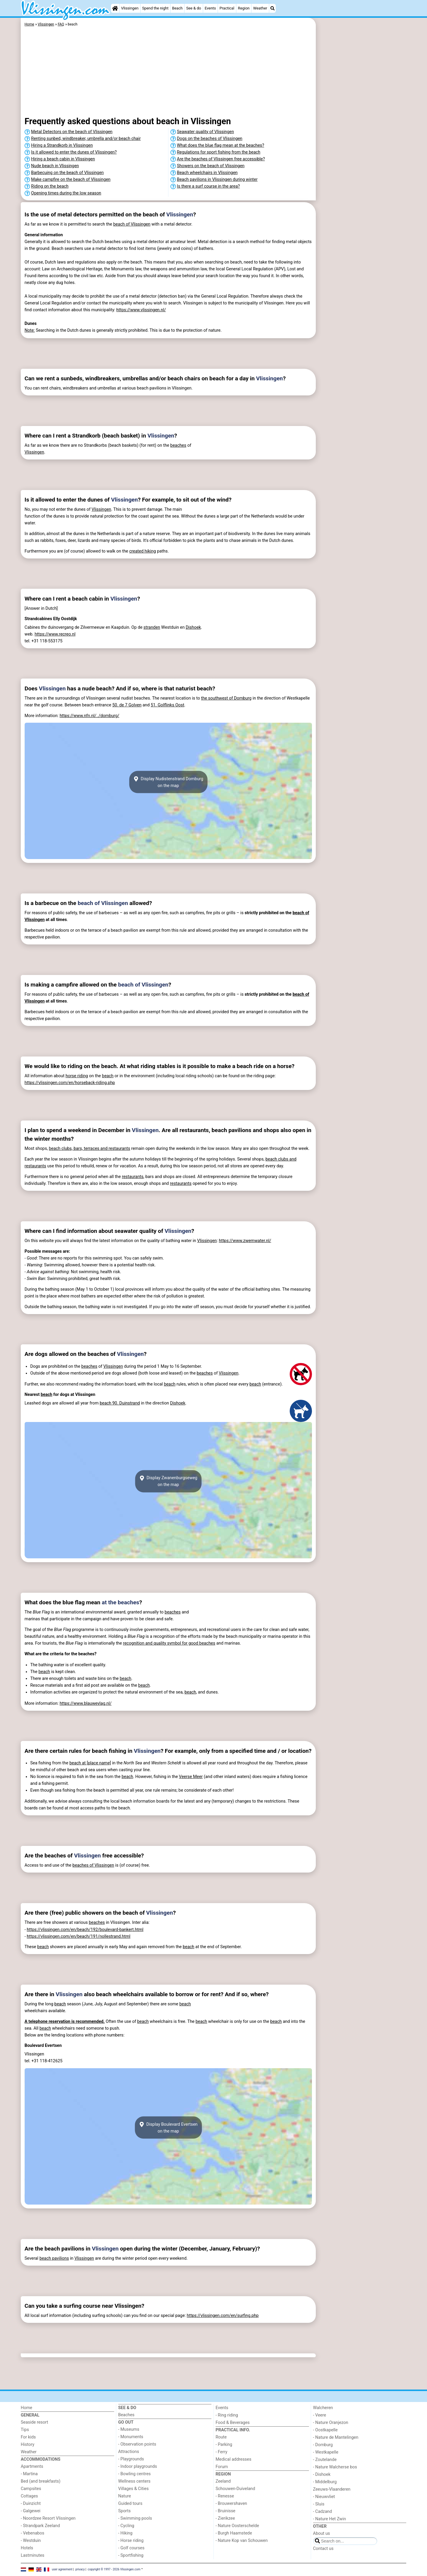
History (27, 2444)
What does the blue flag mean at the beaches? (220, 145)
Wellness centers (134, 2481)
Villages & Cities (133, 2488)
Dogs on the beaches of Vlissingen (210, 138)
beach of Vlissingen (131, 224)
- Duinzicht (31, 2503)
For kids (28, 2437)
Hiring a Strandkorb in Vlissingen (62, 145)
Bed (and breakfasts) (40, 2481)
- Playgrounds (131, 2459)
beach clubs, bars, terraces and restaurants (89, 1148)
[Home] (115, 8)
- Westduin (31, 2540)
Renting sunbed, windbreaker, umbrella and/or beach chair (86, 138)
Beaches (126, 2414)
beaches (178, 445)
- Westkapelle (325, 2452)
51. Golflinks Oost (167, 705)
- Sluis (318, 2504)
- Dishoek (322, 2474)
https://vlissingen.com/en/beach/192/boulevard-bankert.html (85, 1929)
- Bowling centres (134, 2473)
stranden (152, 627)
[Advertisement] (361, 154)
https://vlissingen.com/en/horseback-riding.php (70, 1082)
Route (221, 2437)
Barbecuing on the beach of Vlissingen (67, 172)
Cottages (29, 2496)
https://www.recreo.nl (55, 634)
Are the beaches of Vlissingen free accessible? (221, 159)
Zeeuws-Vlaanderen (331, 2489)
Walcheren (323, 2407)
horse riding (77, 1075)
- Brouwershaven (231, 2503)
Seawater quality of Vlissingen (205, 131)
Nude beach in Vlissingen (55, 165)
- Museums (128, 2429)
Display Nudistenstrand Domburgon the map (168, 782)
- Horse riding (131, 2540)
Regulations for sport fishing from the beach (218, 152)
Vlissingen (129, 8)
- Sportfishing (131, 2555)
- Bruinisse (225, 2510)
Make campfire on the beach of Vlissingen (71, 179)
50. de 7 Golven (126, 705)
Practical (226, 8)
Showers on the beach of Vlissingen (211, 165)
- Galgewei (30, 2510)
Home (26, 2407)
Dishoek (193, 627)
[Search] (272, 8)
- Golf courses (131, 2548)
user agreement (62, 2569)
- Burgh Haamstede (234, 2533)
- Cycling (126, 2525)
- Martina (29, 2473)
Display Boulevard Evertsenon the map (168, 2127)
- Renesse (225, 2496)
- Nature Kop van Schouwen (242, 2540)
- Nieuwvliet (324, 2496)
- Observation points (137, 2444)
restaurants (133, 1176)
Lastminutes (32, 2555)
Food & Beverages (233, 2422)
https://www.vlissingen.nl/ (141, 309)
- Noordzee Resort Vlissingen (48, 2518)
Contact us (323, 2548)
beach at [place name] (90, 1763)
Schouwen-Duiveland (235, 2488)
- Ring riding (227, 2415)
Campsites (31, 2488)
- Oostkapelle (325, 2430)
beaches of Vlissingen (93, 1865)
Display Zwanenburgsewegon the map (168, 1481)
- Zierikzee (225, 2518)
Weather (260, 8)
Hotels (27, 2548)
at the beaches (120, 1602)
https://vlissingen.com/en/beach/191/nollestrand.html (78, 1936)
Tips (25, 2429)
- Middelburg (325, 2481)
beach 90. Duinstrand (120, 1403)
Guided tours (130, 2503)
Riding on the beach (49, 186)
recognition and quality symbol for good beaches (169, 1643)
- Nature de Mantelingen (336, 2437)
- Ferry (221, 2451)
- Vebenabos (32, 2533)
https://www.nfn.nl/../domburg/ (89, 715)
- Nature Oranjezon (330, 2422)
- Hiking (125, 2533)
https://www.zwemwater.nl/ (245, 1240)
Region (243, 8)
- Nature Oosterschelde (237, 2525)
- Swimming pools (135, 2518)
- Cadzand (322, 2511)
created (137, 551)
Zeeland (223, 2481)
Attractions (128, 2451)
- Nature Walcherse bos (335, 2467)
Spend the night (155, 8)
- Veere (319, 2415)
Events (210, 8)
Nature (124, 2496)
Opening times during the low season (66, 193)
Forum (222, 2466)
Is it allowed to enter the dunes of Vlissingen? (74, 152)
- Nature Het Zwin (329, 2518)
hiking (150, 551)
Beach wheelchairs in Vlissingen (207, 172)
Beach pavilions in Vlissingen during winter (217, 179)
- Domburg (323, 2444)
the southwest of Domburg (226, 698)
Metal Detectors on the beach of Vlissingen (71, 131)
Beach (177, 8)
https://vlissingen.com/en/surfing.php (223, 2315)
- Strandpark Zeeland (40, 2525)
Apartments (32, 2466)
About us (321, 2533)
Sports (124, 2510)
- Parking (224, 2444)
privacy (80, 2569)
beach (108, 1075)
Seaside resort (34, 2422)
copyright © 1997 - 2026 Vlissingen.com (114, 2569)
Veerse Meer (191, 1776)
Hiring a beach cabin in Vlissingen (63, 159)
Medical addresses (233, 2459)
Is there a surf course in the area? (208, 186)
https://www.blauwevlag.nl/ (85, 1703)
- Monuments (131, 2436)
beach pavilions (54, 2258)
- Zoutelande (325, 2459)
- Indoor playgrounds (137, 2466)
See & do (193, 8)
